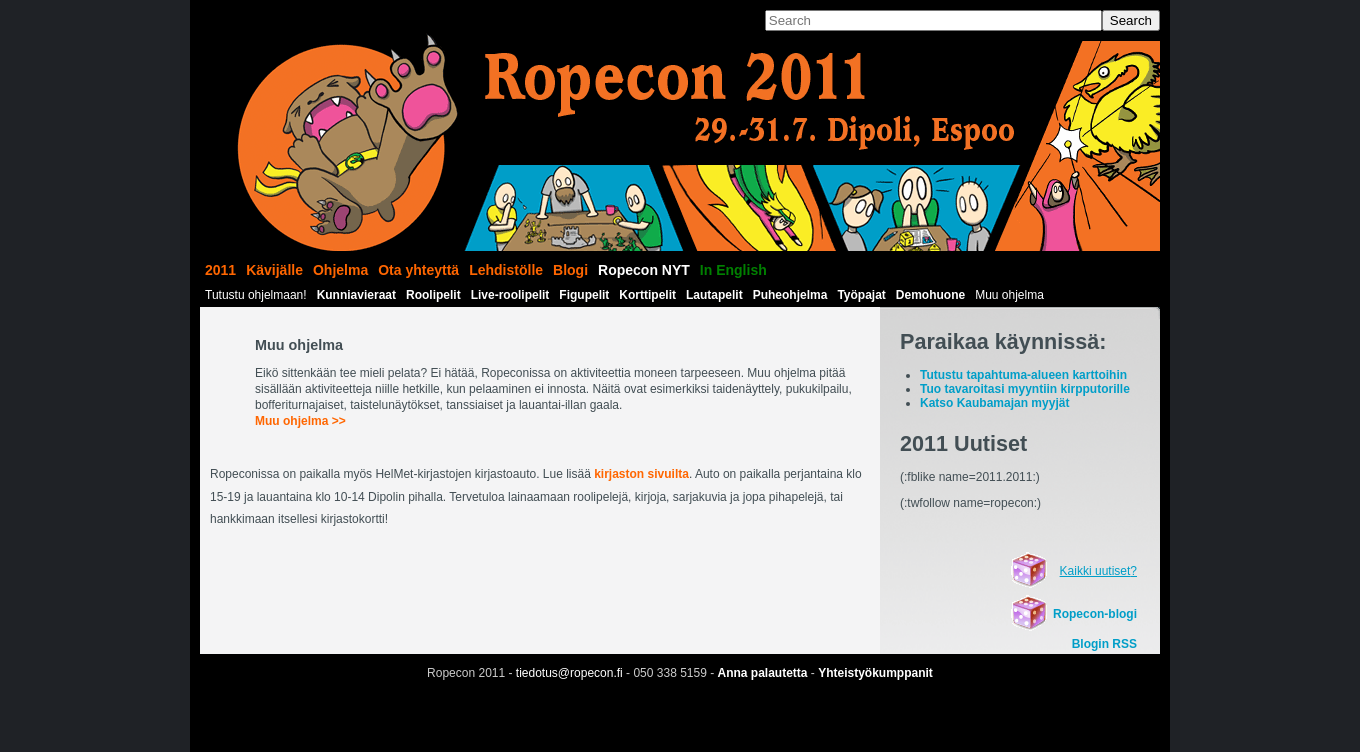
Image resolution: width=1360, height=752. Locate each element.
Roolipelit (433, 295)
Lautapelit (714, 295)
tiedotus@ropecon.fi (569, 673)
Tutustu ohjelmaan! (256, 295)
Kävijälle (274, 270)
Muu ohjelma (1009, 295)
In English (733, 270)
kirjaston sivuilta (641, 474)
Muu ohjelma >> (300, 421)
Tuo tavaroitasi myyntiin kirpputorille (1025, 389)
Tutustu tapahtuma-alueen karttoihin (1023, 375)
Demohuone (930, 295)
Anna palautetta (763, 673)
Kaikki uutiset (1095, 571)
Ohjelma (340, 270)
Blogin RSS (1104, 644)
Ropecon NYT (644, 270)
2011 (220, 270)
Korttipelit (647, 295)
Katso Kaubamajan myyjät (994, 403)
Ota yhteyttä (418, 270)
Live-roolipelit (510, 295)
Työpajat (861, 295)
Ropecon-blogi (1095, 614)
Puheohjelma (790, 295)
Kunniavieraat (356, 295)
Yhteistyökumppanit (875, 673)
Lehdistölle (506, 270)
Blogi (570, 270)
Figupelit (584, 295)
